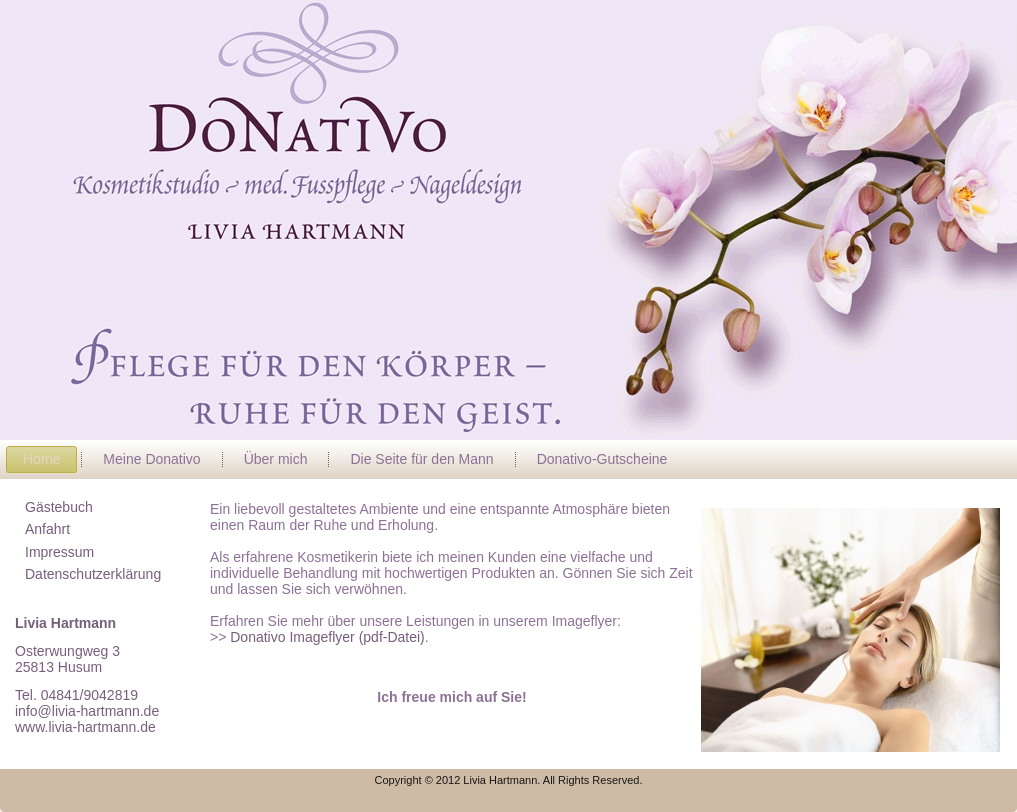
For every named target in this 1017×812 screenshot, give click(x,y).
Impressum (59, 552)
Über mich (276, 459)
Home (41, 459)
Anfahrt (47, 529)
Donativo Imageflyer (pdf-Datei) (325, 637)
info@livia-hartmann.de (87, 711)
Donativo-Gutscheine (602, 459)
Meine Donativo (151, 459)
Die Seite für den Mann (421, 459)
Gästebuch (59, 507)
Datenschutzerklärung (93, 574)
